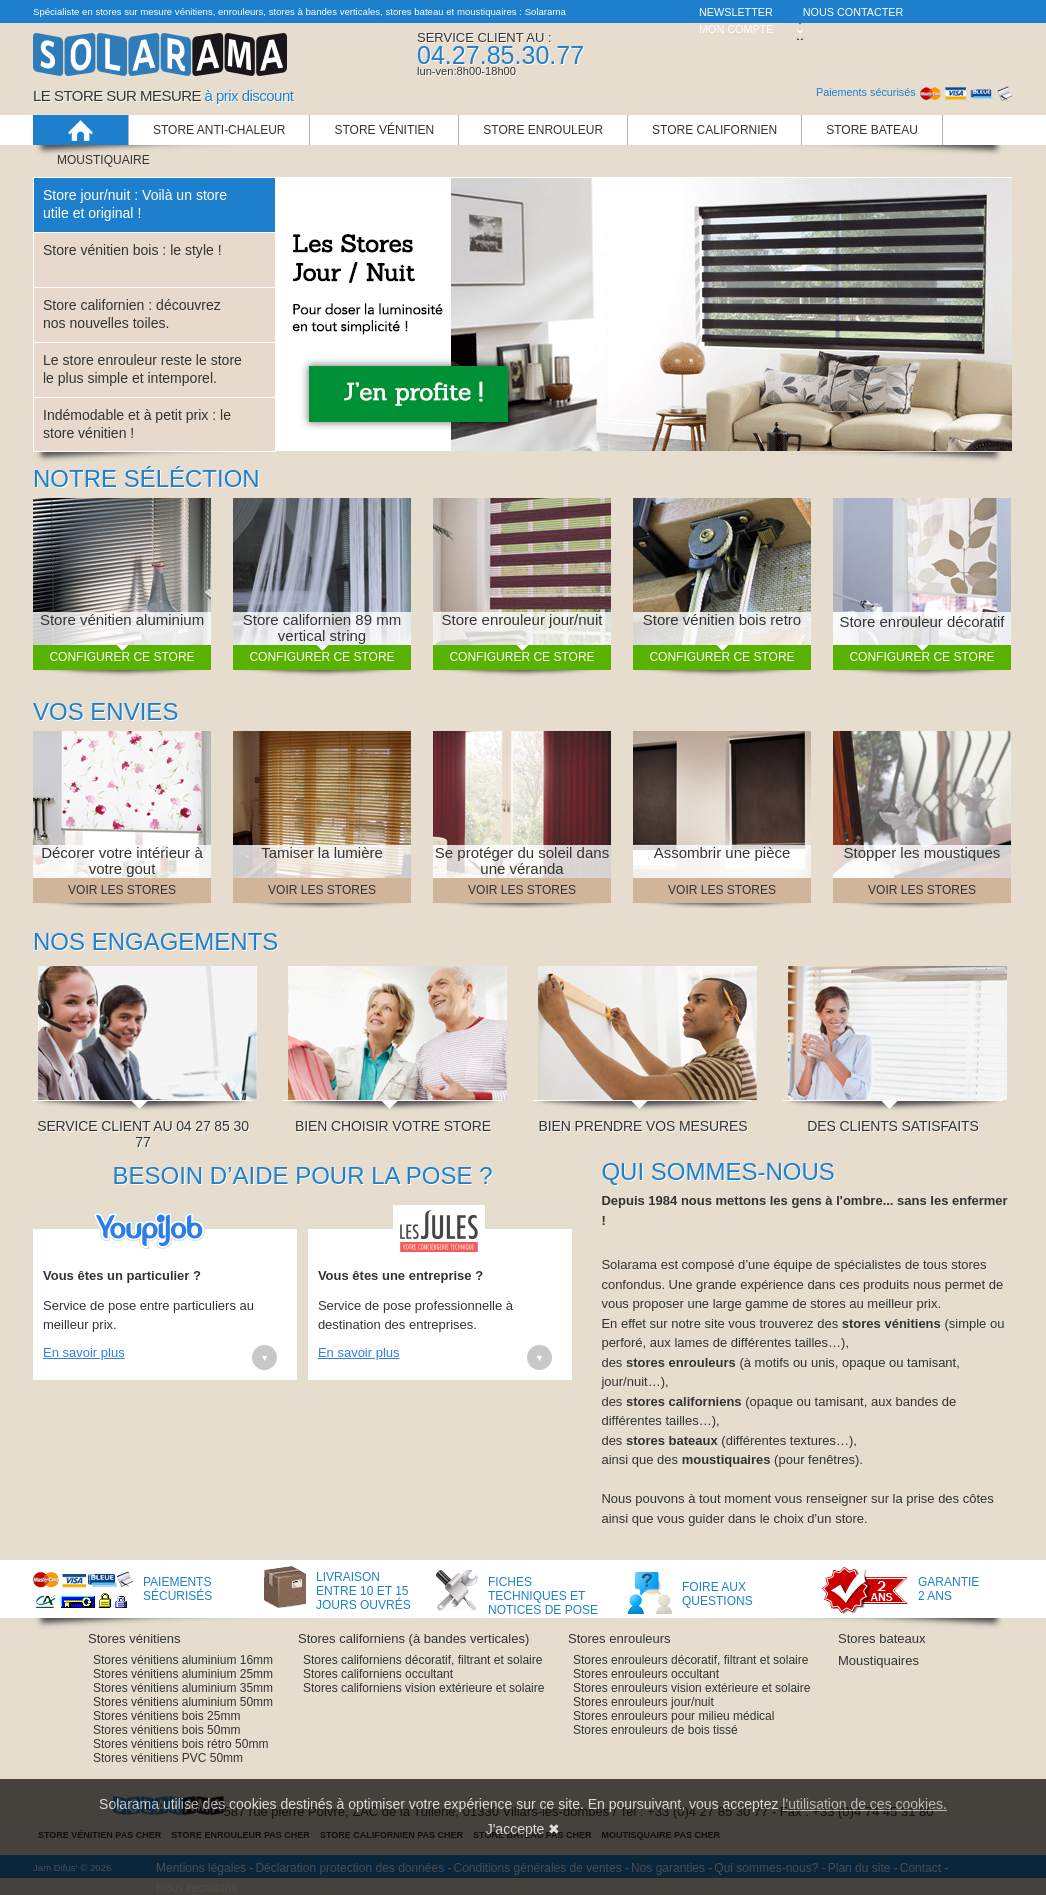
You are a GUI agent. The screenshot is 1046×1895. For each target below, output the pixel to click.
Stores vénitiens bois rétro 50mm (180, 1744)
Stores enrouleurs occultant (646, 1674)
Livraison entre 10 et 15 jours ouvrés (363, 1590)
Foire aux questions (717, 1594)
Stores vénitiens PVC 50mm (168, 1758)
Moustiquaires (878, 1660)
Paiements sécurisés (177, 1589)
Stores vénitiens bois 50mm (166, 1730)
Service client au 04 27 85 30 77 (147, 1126)
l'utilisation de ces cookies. (864, 1804)
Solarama (160, 73)
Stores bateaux (881, 1638)
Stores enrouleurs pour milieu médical (673, 1716)
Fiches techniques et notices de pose (543, 1595)
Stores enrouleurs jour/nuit (643, 1702)
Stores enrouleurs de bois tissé (655, 1730)
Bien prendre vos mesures (647, 1118)
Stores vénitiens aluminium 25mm (183, 1674)
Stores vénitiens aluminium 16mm (183, 1660)
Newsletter (736, 12)
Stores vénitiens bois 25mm (166, 1716)
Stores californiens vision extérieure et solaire (423, 1688)
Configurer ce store (121, 657)
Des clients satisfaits (897, 1118)
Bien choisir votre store (397, 1118)
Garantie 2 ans (943, 1589)
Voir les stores (122, 890)
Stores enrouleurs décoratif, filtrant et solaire (690, 1660)
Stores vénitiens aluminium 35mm (183, 1688)
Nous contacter (853, 12)
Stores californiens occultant (378, 1674)
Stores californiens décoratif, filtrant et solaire (422, 1660)
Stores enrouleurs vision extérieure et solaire (691, 1688)
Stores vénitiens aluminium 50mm (183, 1702)
